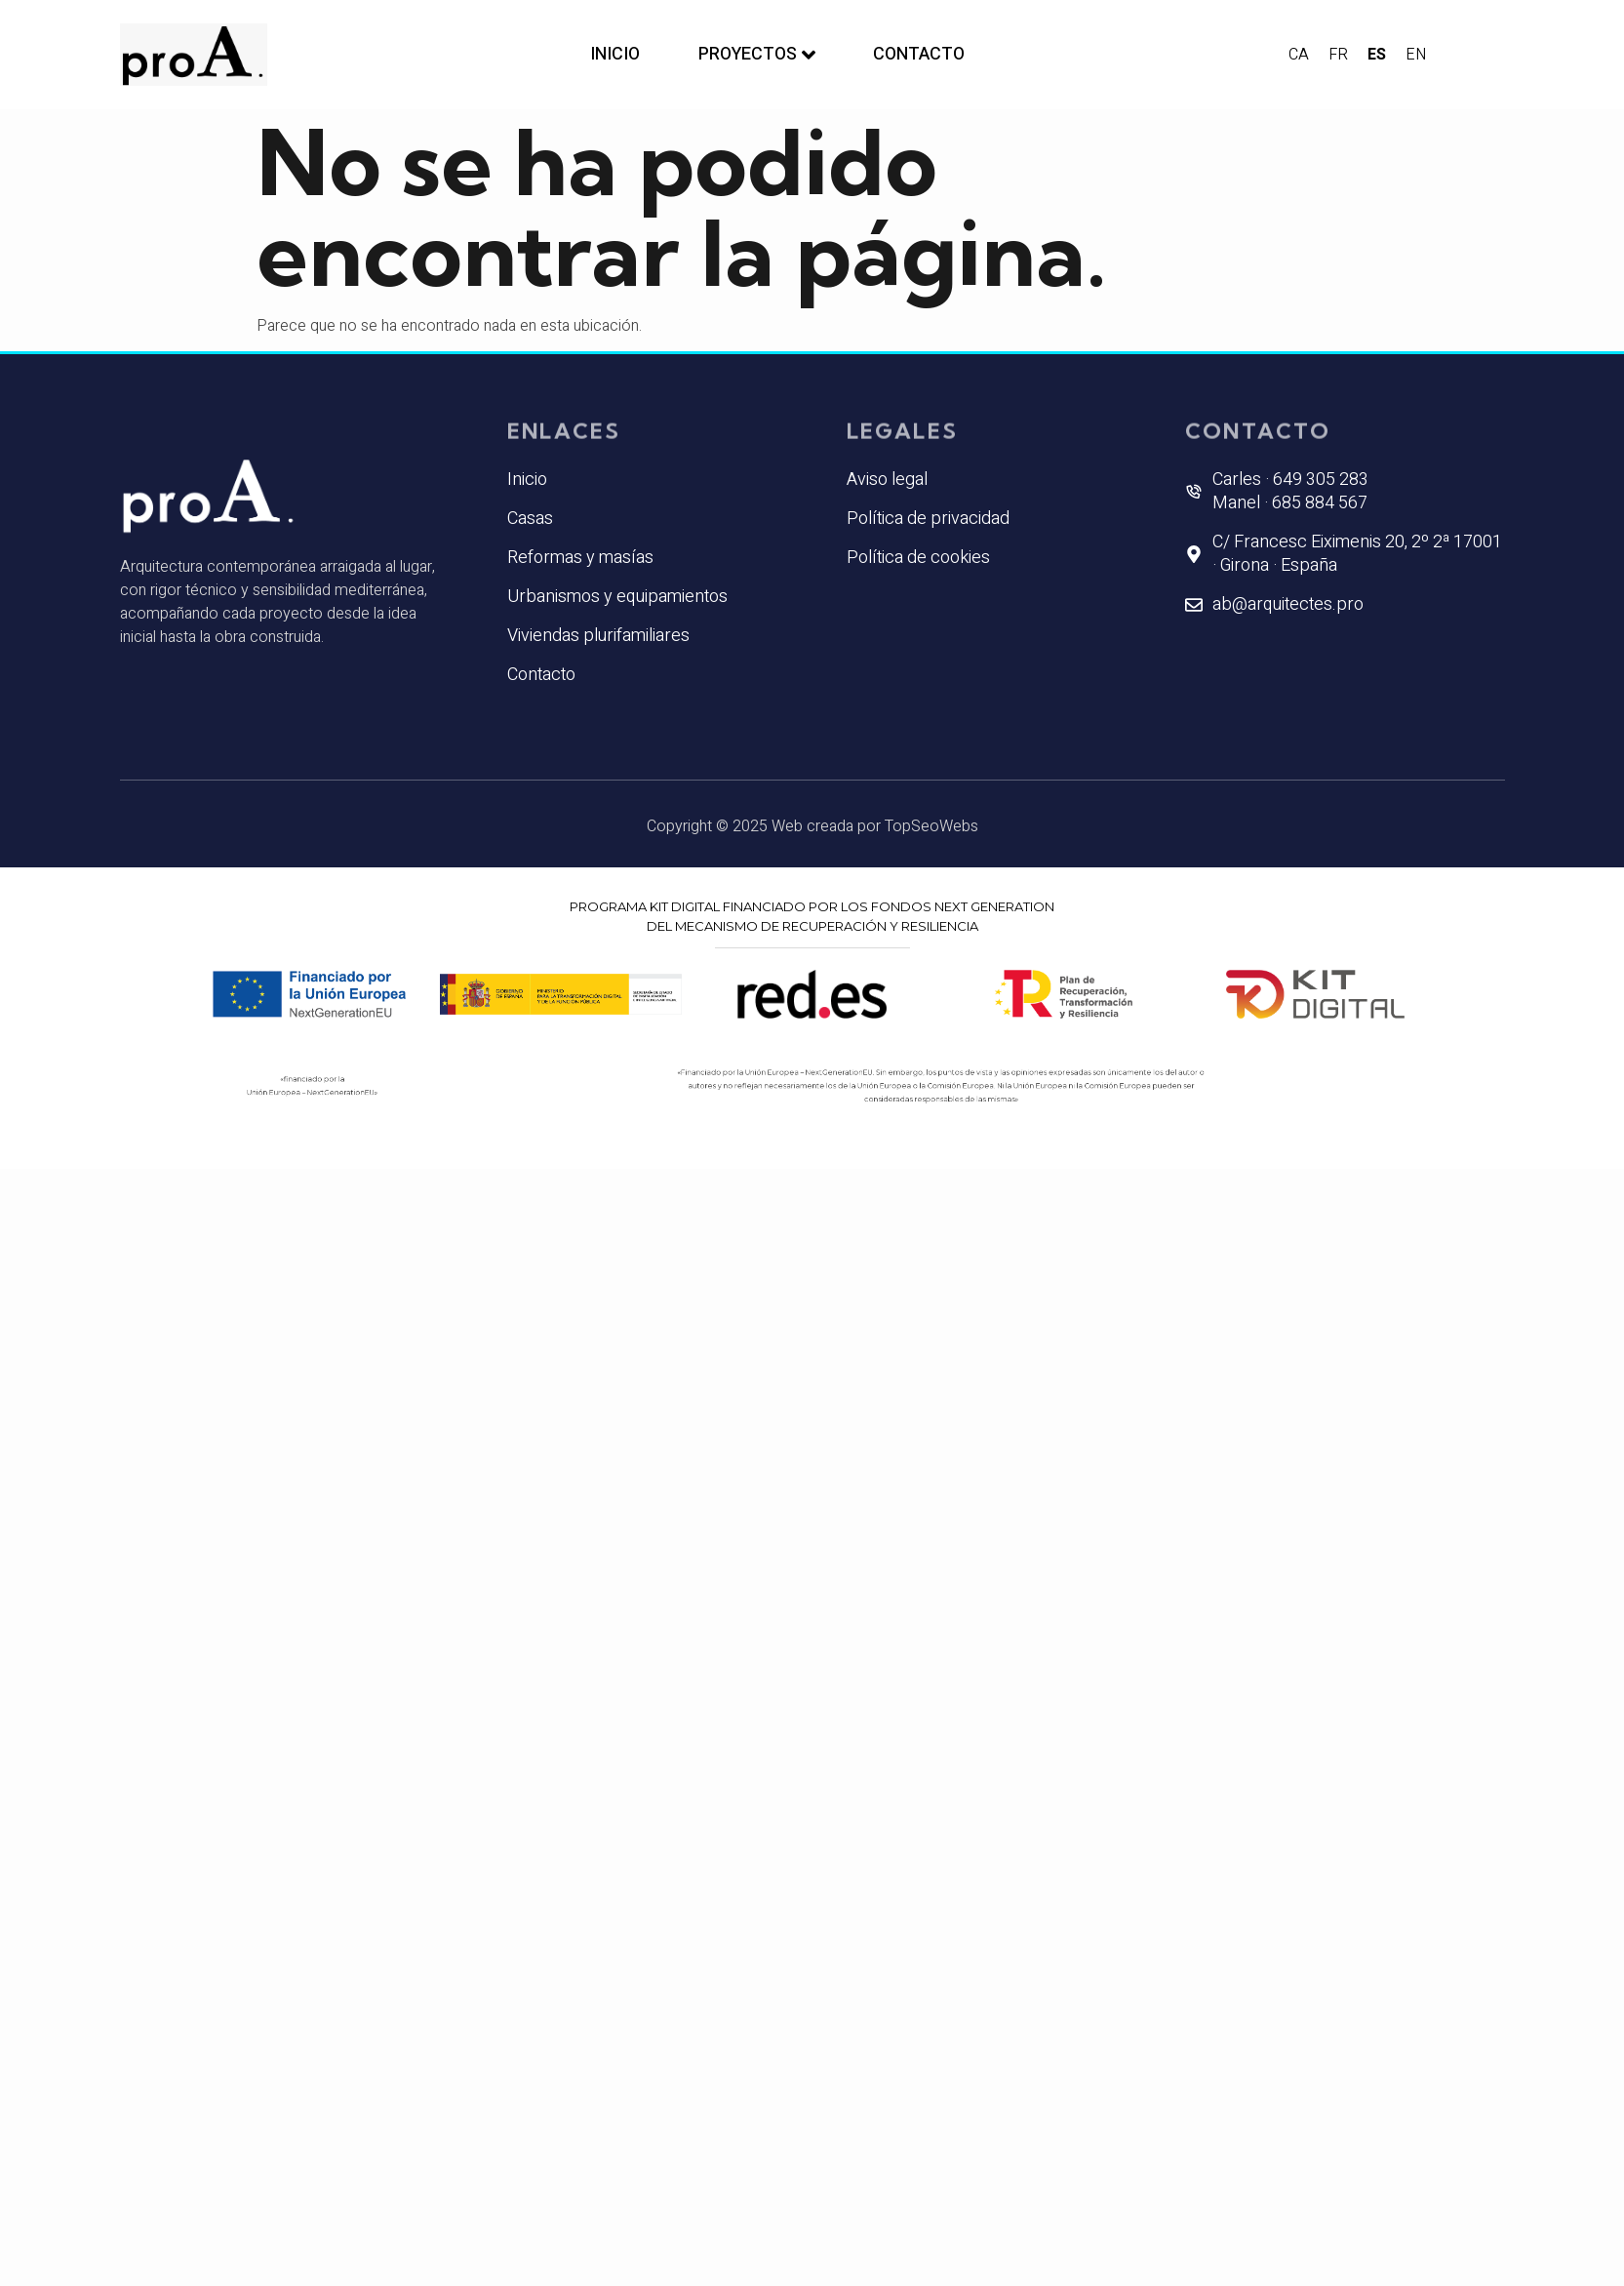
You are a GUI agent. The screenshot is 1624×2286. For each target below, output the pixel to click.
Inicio (615, 54)
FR (1338, 54)
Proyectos (756, 54)
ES (1376, 54)
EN (1416, 54)
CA (1298, 54)
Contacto (920, 54)
